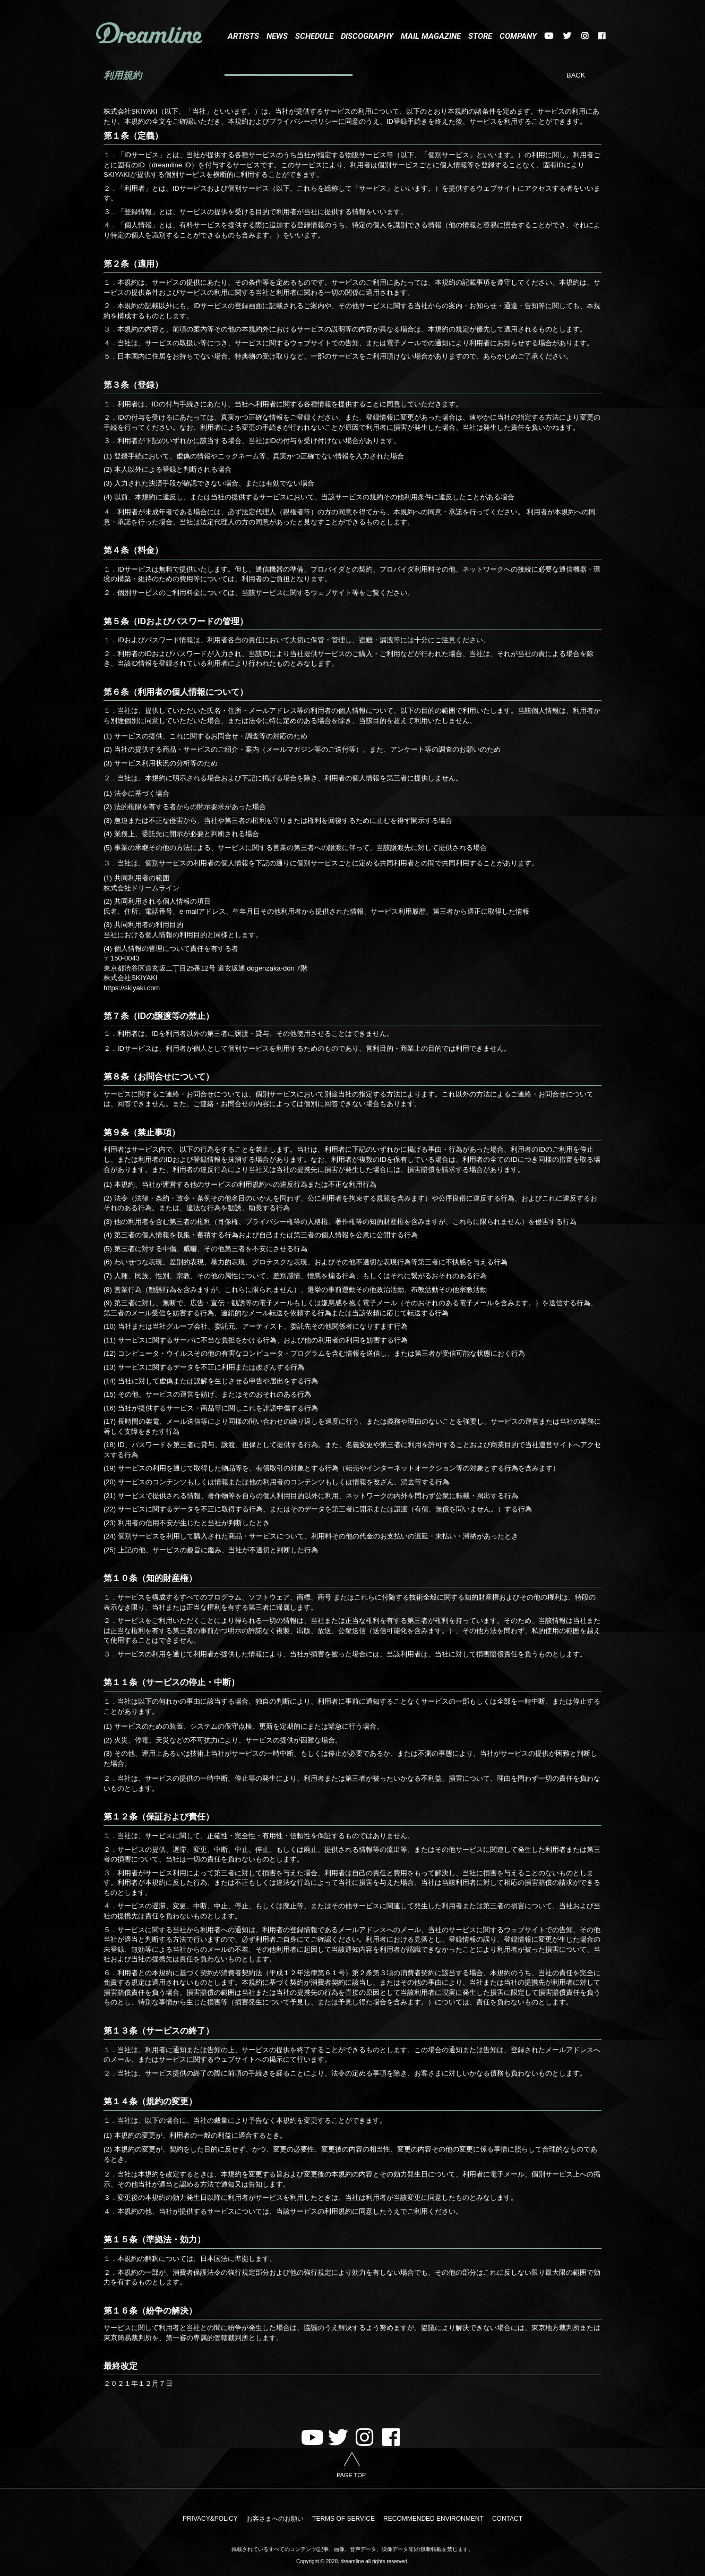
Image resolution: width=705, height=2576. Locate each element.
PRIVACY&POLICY (212, 2518)
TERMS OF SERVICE (343, 2518)
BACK (575, 75)
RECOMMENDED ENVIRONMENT (432, 2518)
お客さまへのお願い (276, 2518)
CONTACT (504, 2518)
